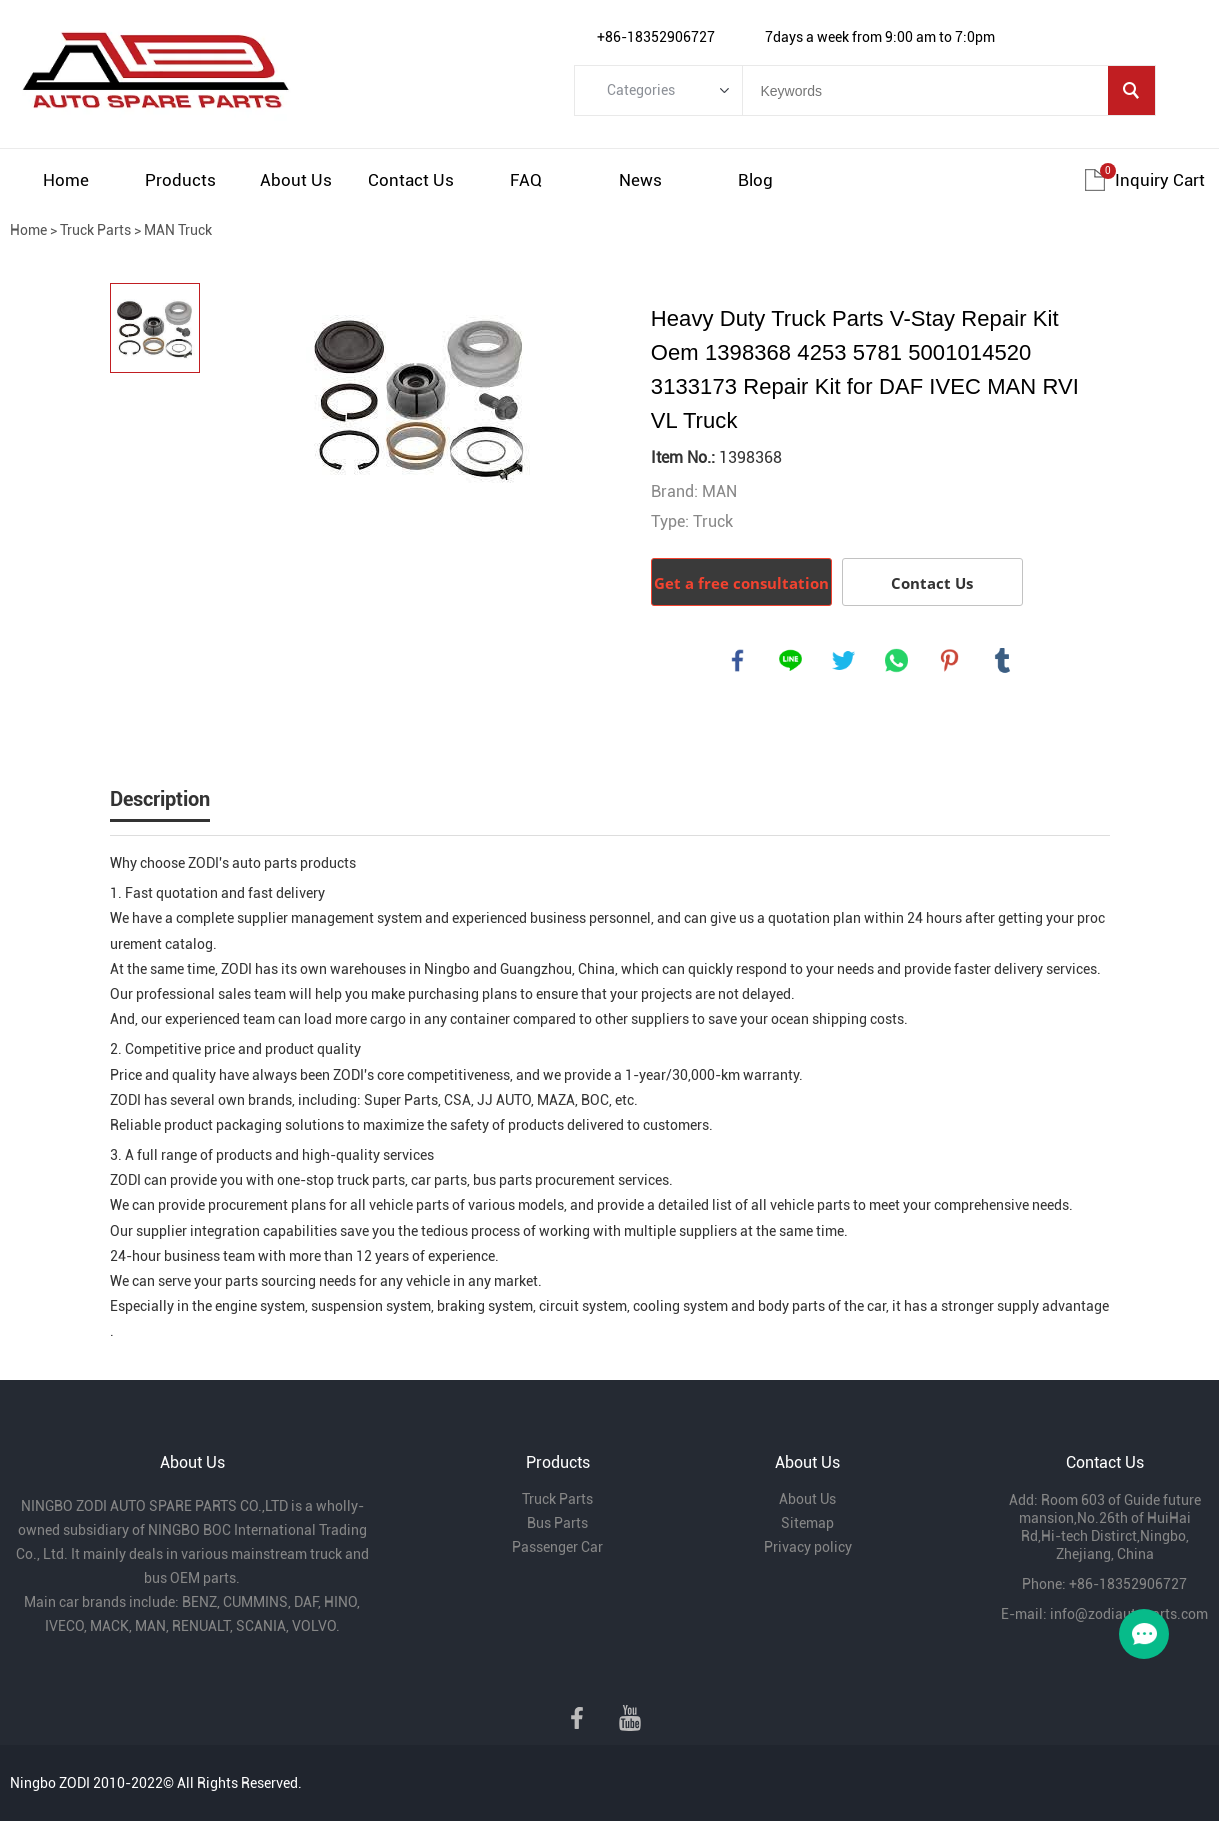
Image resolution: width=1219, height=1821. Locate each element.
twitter (844, 661)
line (791, 661)
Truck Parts (95, 230)
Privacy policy (808, 1547)
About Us (296, 180)
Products (180, 180)
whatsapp (897, 661)
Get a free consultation (741, 583)
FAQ (526, 180)
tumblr (1003, 661)
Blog (755, 180)
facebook (738, 661)
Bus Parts (557, 1523)
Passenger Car (557, 1547)
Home (66, 180)
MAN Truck (178, 230)
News (640, 180)
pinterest (950, 661)
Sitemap (807, 1523)
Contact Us (411, 180)
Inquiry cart (1160, 180)
